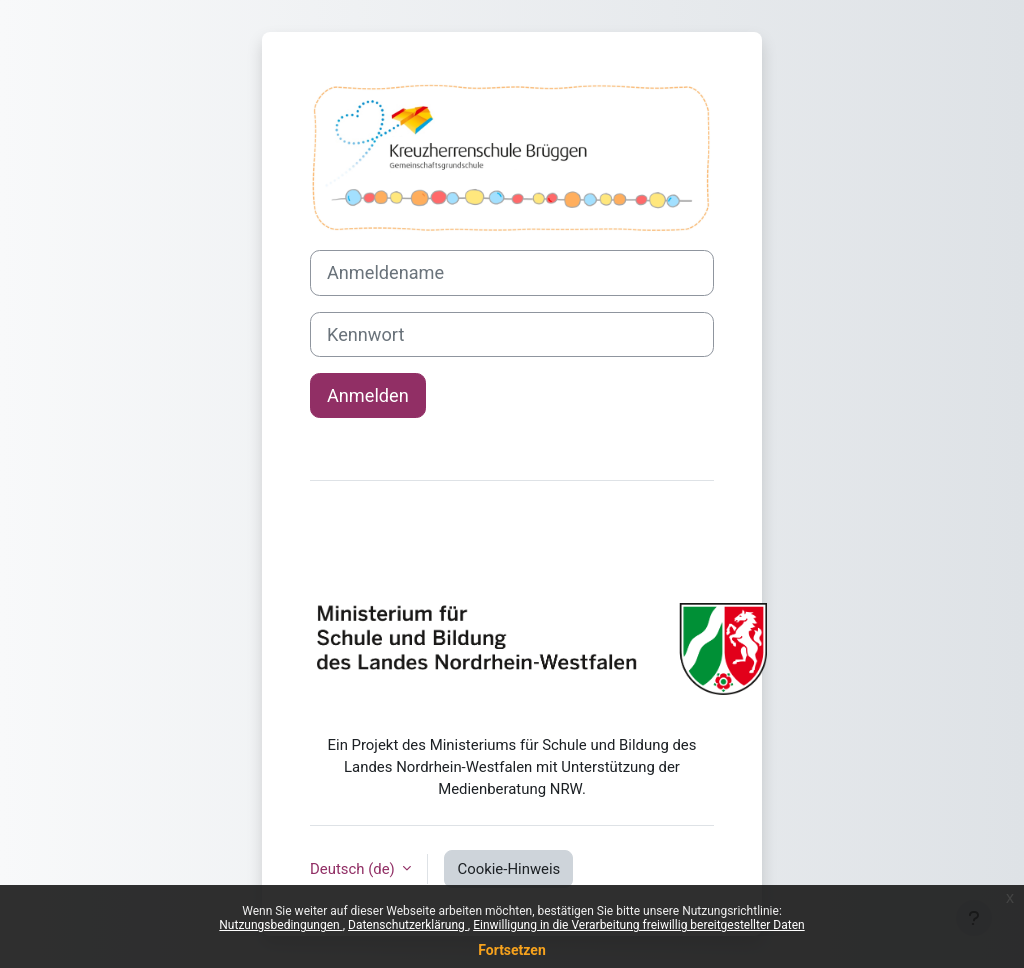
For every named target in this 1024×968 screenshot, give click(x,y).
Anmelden (368, 395)
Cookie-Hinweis (508, 869)
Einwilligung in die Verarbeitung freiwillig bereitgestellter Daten (639, 925)
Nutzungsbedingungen (280, 925)
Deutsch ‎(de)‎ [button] (354, 869)
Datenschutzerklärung (408, 925)
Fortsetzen (512, 950)
